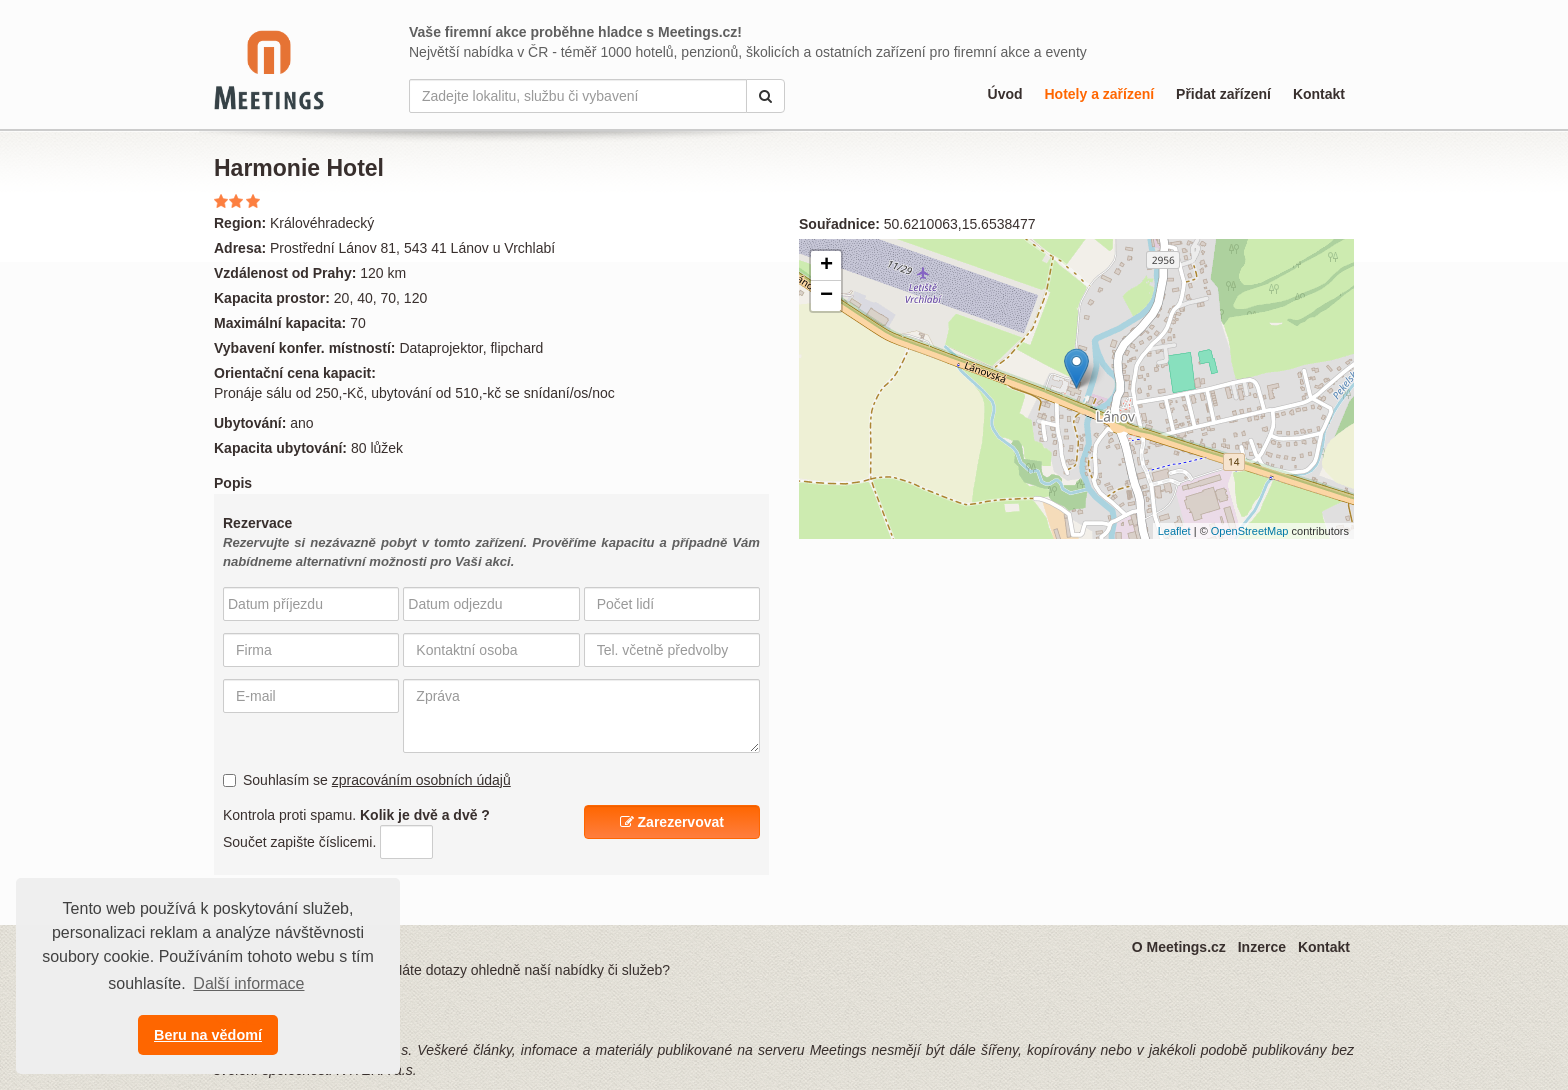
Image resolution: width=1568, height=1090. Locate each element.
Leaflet (1174, 531)
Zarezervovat (672, 822)
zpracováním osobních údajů (421, 780)
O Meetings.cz (1179, 947)
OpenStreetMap (1250, 531)
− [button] (826, 296)
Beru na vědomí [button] (208, 1035)
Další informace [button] (248, 983)
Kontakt (1319, 94)
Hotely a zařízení (1099, 94)
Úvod (1005, 94)
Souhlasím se (367, 780)
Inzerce (1262, 947)
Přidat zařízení (1223, 94)
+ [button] (826, 266)
